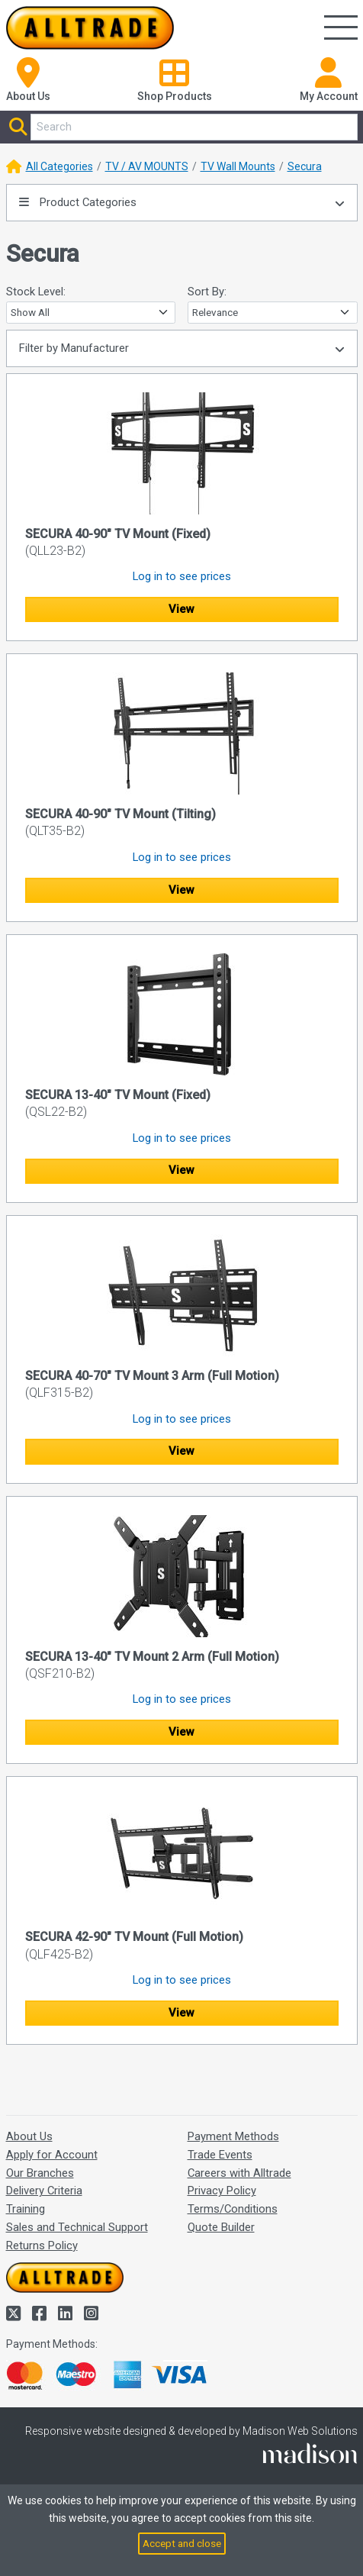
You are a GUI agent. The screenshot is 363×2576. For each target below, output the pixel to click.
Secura (305, 166)
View (181, 609)
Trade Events (220, 2155)
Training (25, 2209)
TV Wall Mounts (238, 166)
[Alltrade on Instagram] (91, 2313)
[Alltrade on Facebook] (41, 2313)
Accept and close (182, 2543)
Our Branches (40, 2173)
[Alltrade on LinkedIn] (67, 2313)
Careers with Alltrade (239, 2173)
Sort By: (207, 291)
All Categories (59, 166)
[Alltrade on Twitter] (15, 2313)
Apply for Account (52, 2155)
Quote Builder (221, 2227)
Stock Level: (36, 291)
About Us (29, 2136)
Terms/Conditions (233, 2209)
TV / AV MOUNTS (146, 166)
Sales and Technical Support (77, 2227)
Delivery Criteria (44, 2190)
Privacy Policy (222, 2190)
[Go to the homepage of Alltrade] (90, 28)
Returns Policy (42, 2245)
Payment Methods (233, 2136)
